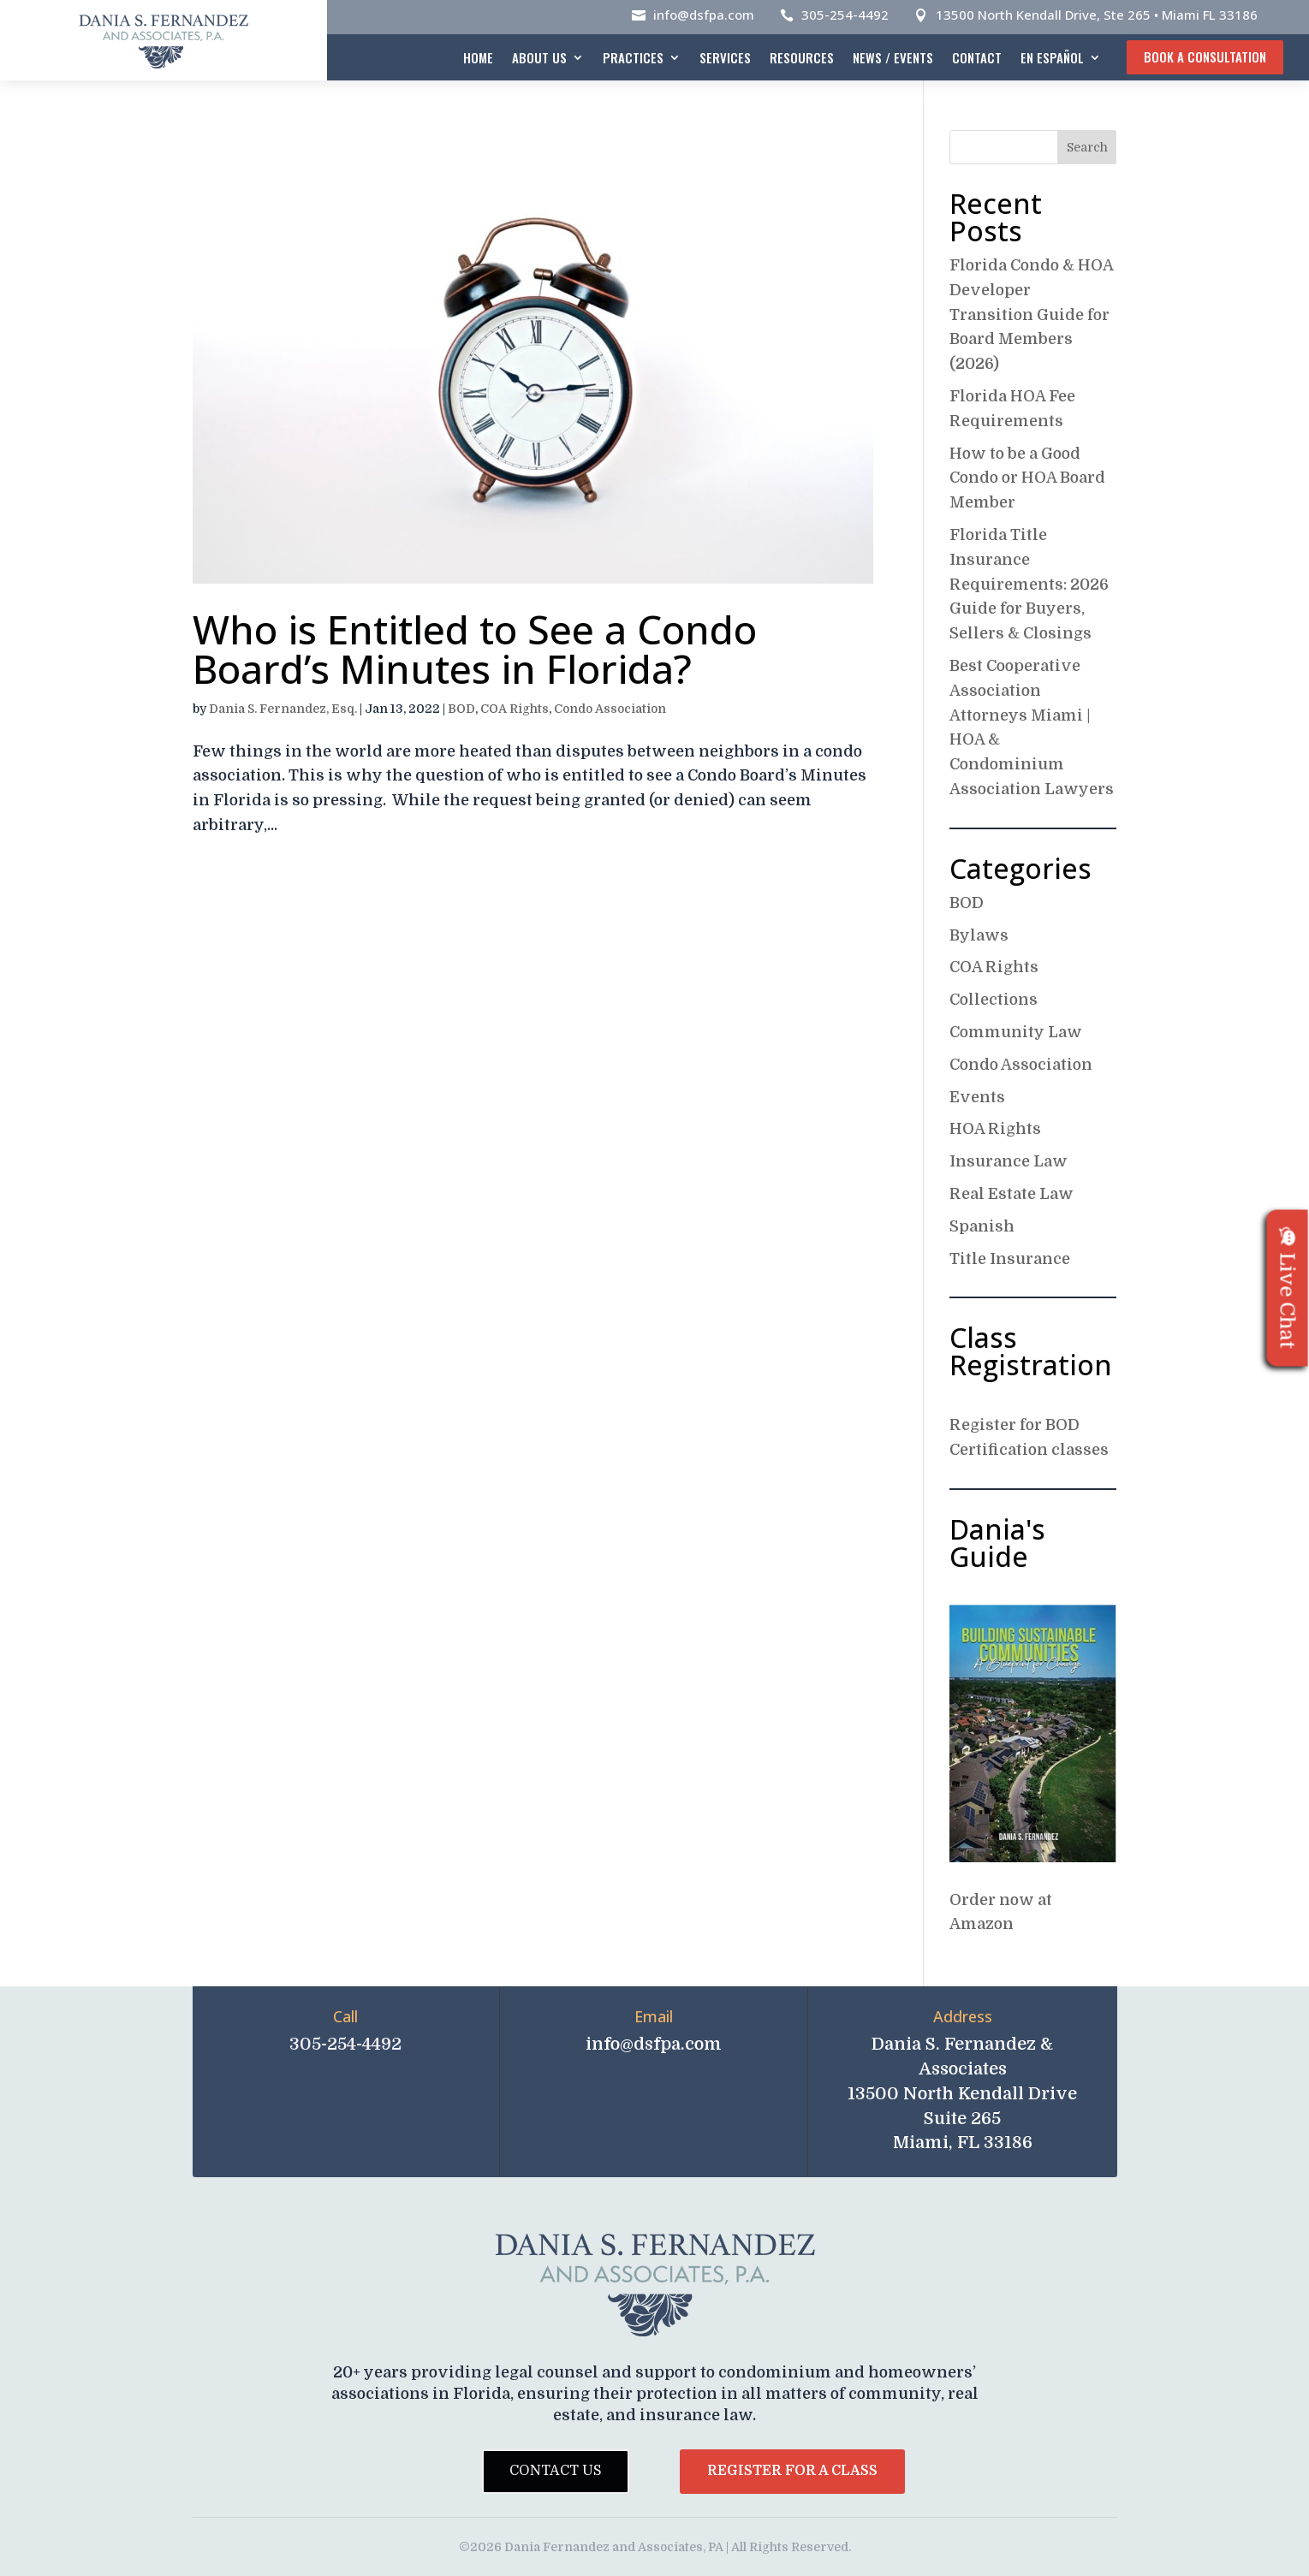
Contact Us (555, 2470)
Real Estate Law (1011, 1193)
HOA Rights (995, 1128)
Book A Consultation (1205, 56)
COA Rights (514, 708)
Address (962, 2016)
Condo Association (610, 708)
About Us (539, 57)
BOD (461, 708)
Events (977, 1097)
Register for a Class (792, 2470)
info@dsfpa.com (703, 14)
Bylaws (979, 935)
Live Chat (1288, 1288)
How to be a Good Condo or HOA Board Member (1027, 478)
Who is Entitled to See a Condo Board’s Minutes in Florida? (475, 648)
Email (653, 2016)
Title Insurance (1009, 1258)
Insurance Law (1008, 1161)
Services (725, 57)
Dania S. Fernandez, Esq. (283, 708)
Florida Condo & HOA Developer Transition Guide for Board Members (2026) (1031, 314)
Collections (993, 999)
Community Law (1015, 1032)
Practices (633, 57)
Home (478, 57)
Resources (802, 57)
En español (1052, 57)
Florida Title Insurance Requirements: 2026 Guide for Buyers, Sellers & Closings (1029, 584)
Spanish (981, 1226)
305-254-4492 (845, 14)
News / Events (893, 57)
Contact (977, 57)
